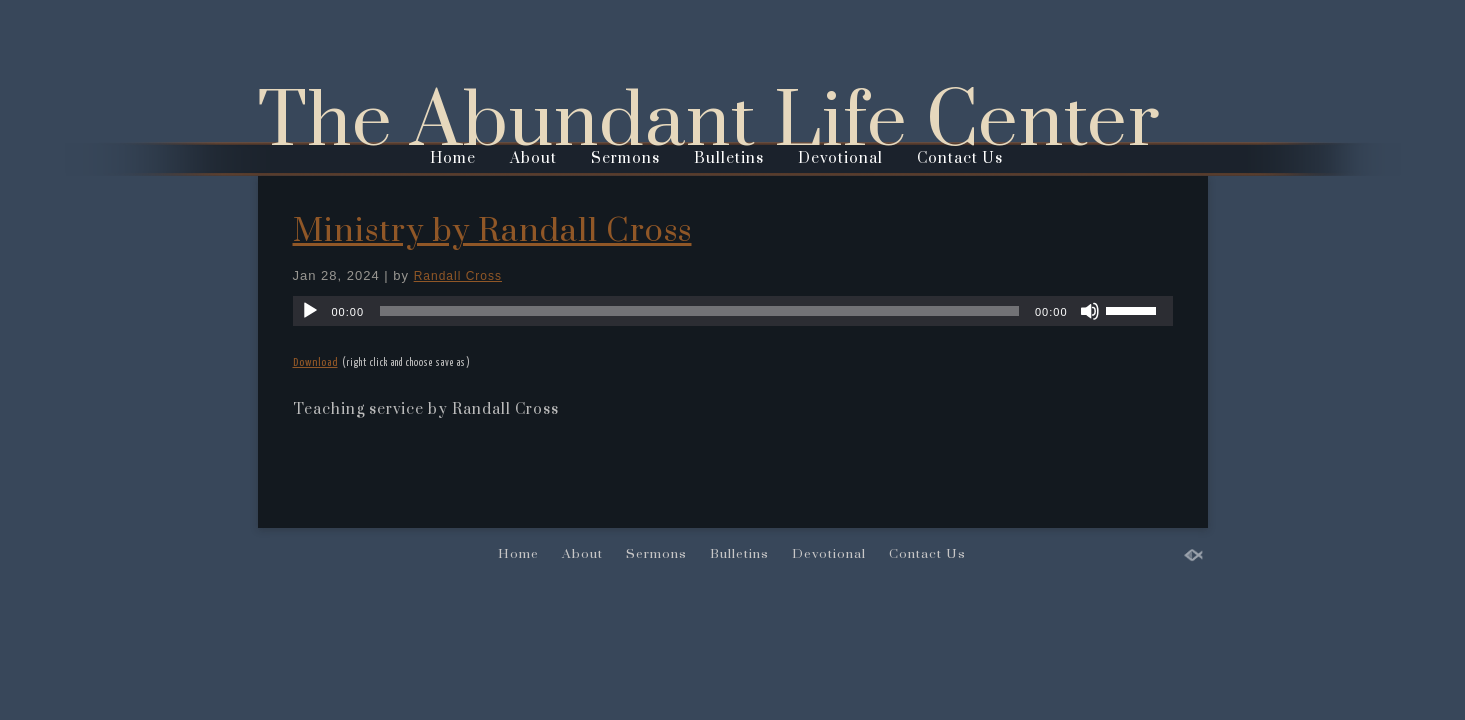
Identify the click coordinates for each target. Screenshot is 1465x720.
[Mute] (1090, 311)
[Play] (310, 311)
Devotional (840, 158)
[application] (733, 311)
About (533, 158)
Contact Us (960, 158)
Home (453, 158)
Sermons (625, 158)
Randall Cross (458, 276)
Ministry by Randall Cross (492, 231)
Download (315, 362)
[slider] (699, 311)
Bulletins (729, 158)
